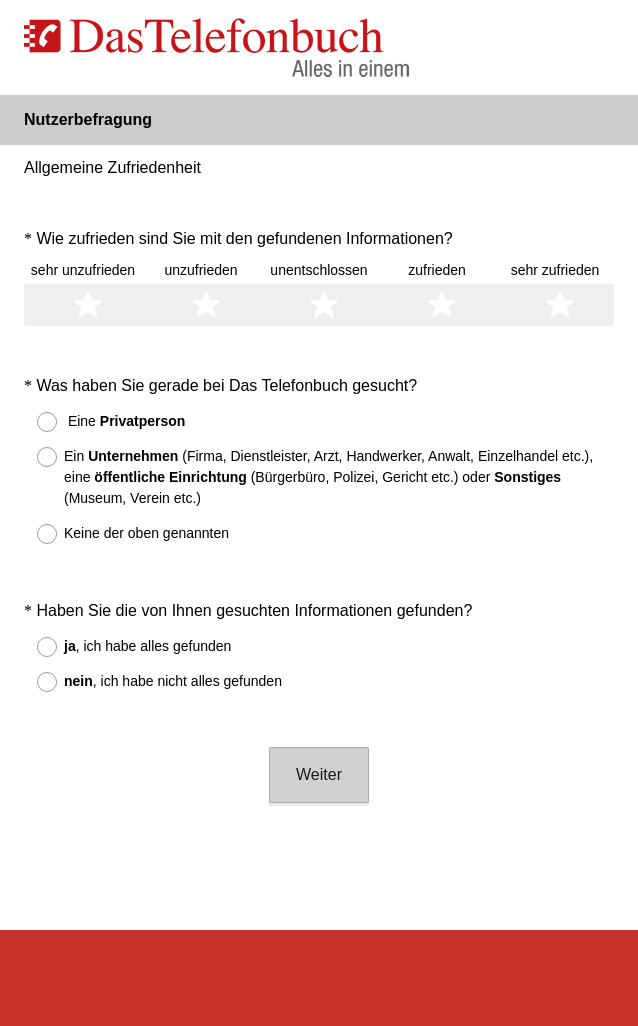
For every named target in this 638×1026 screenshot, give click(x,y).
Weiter (319, 720)
